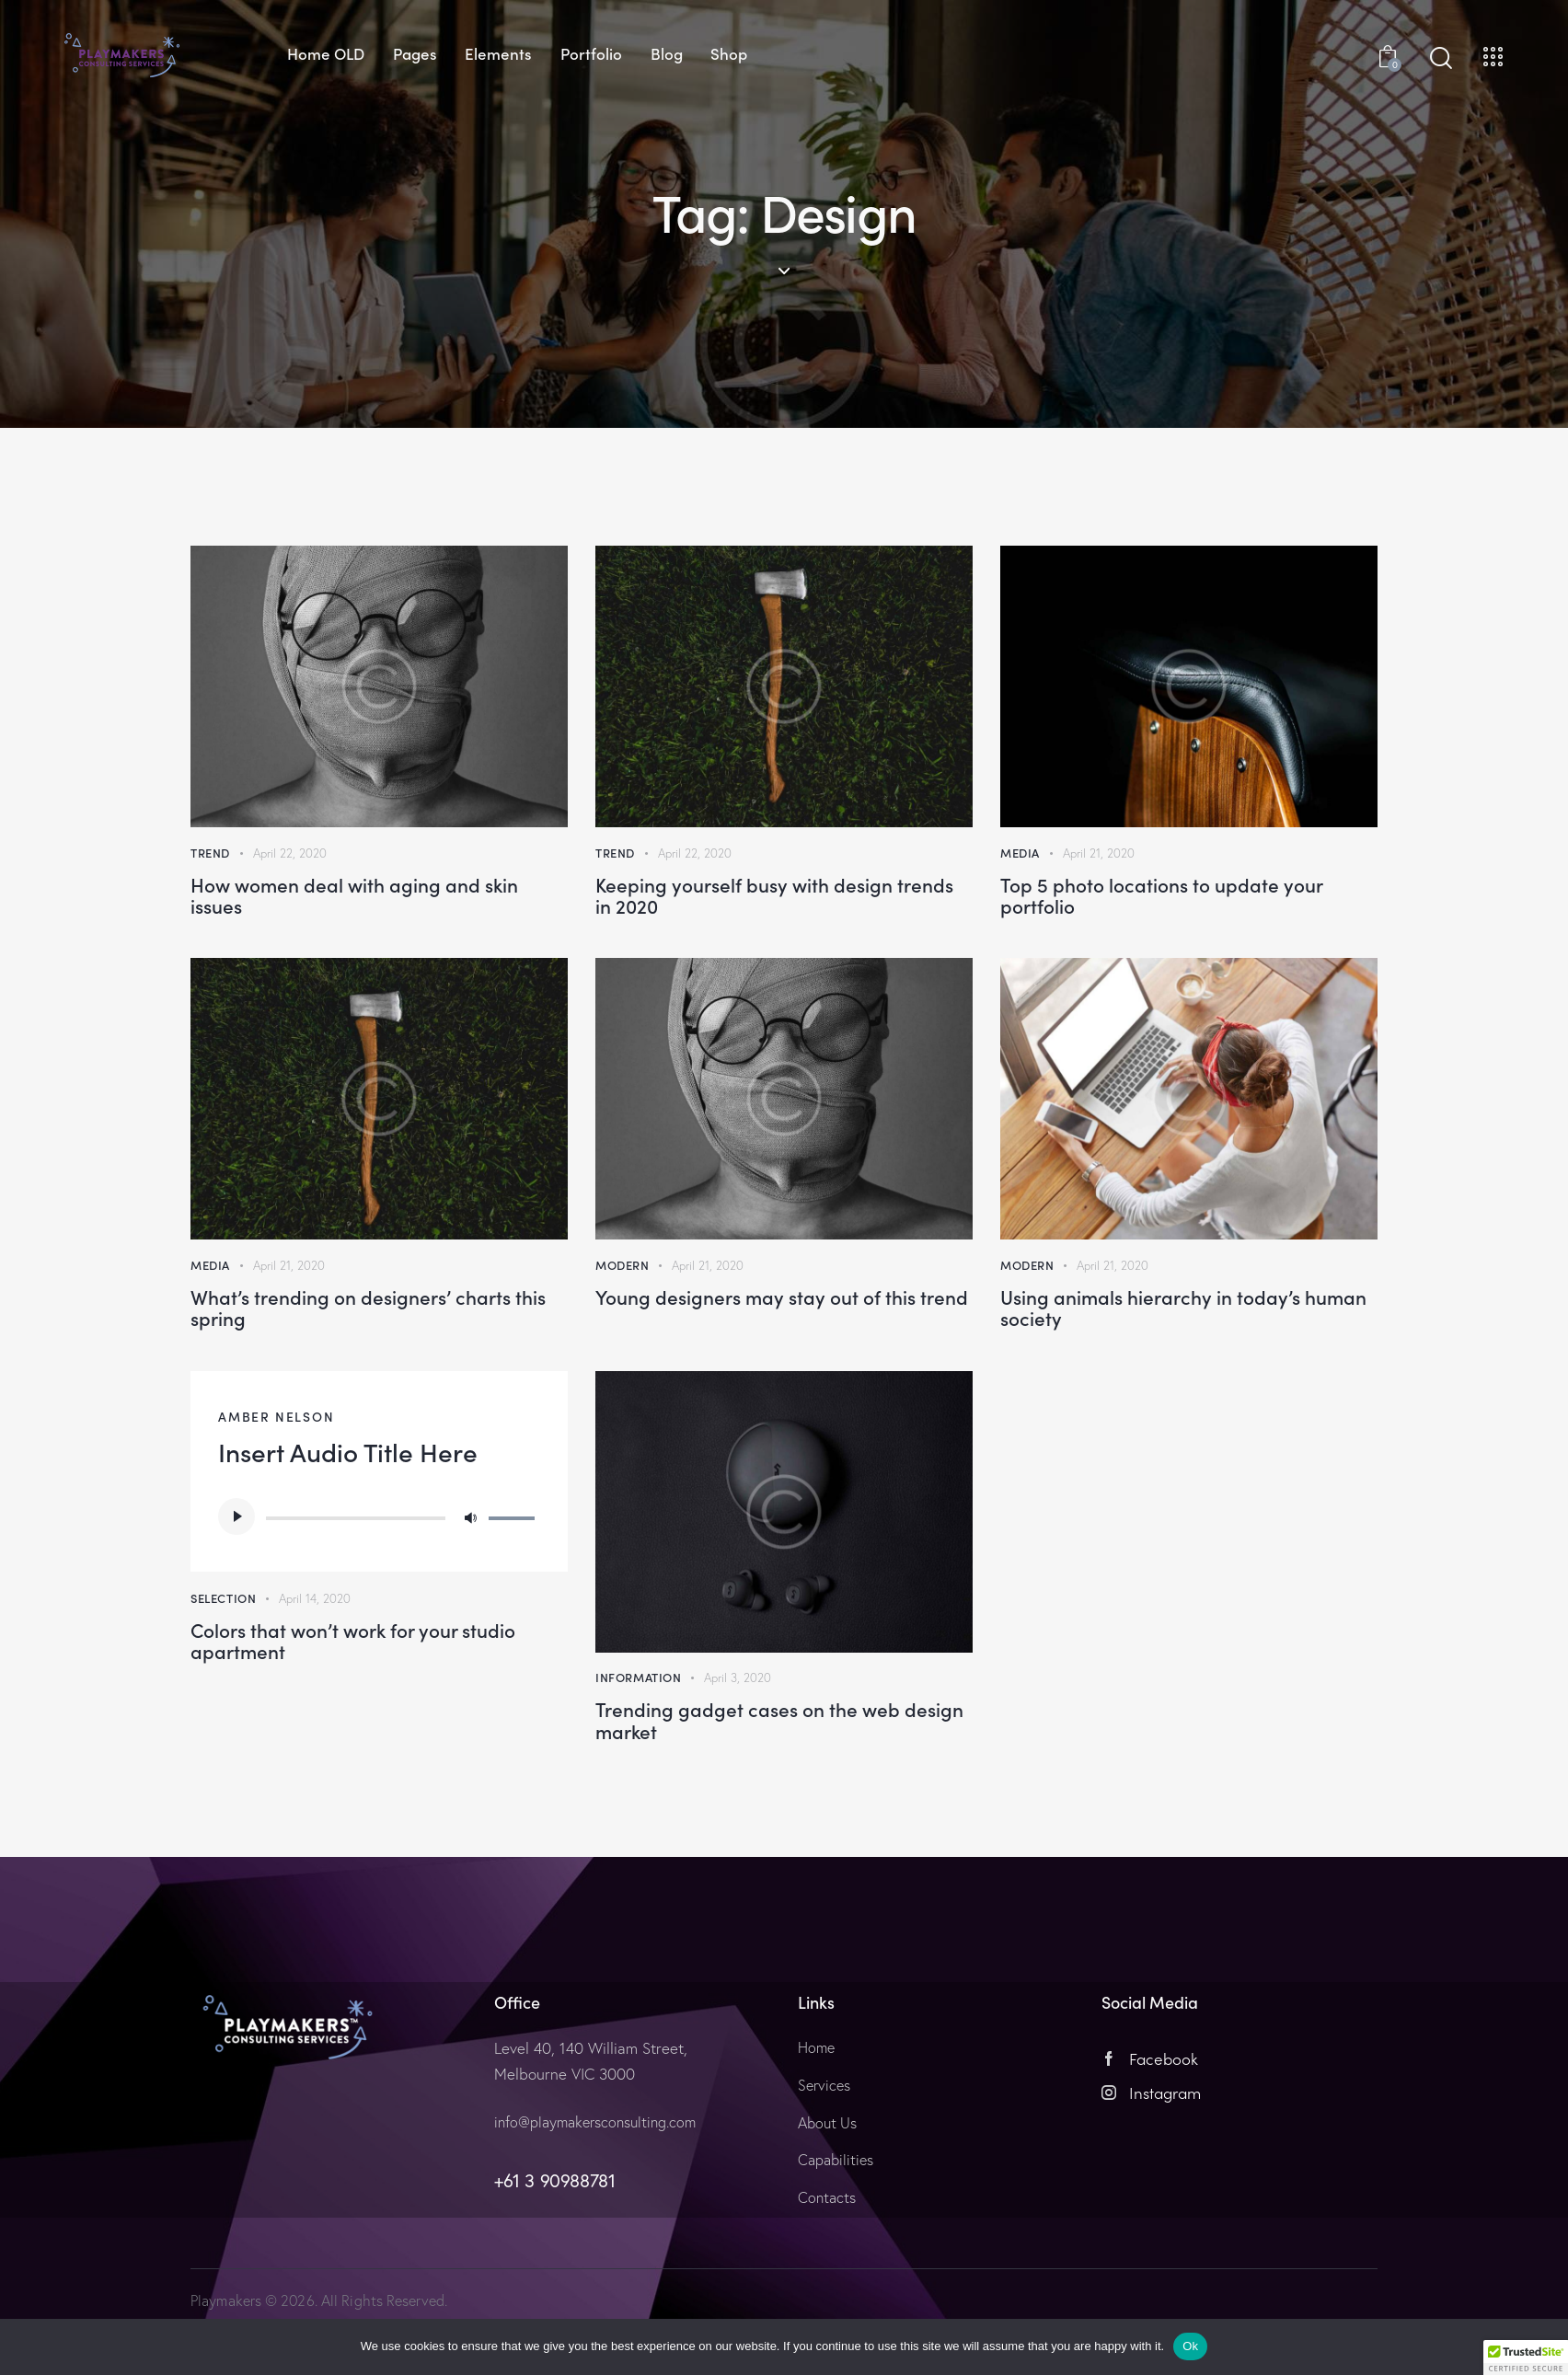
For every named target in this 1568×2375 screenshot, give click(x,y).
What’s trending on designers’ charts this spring (364, 1340)
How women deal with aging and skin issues (358, 906)
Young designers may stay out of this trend (770, 1340)
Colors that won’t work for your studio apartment (369, 1692)
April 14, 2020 (316, 1639)
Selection (223, 1639)
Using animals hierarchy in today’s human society (1155, 1340)
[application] (379, 1557)
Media (1020, 853)
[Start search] (1441, 58)
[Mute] (470, 1557)
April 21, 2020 (1100, 854)
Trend (210, 853)
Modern (622, 1287)
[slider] (355, 1560)
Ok (1190, 2346)
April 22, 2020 (291, 854)
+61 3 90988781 (554, 2242)
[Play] (236, 1557)
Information (638, 1720)
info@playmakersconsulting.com (601, 2183)
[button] (1525, 2357)
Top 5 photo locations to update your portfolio (1185, 906)
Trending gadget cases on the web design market (768, 1773)
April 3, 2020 (739, 1720)
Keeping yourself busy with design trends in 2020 (751, 906)
